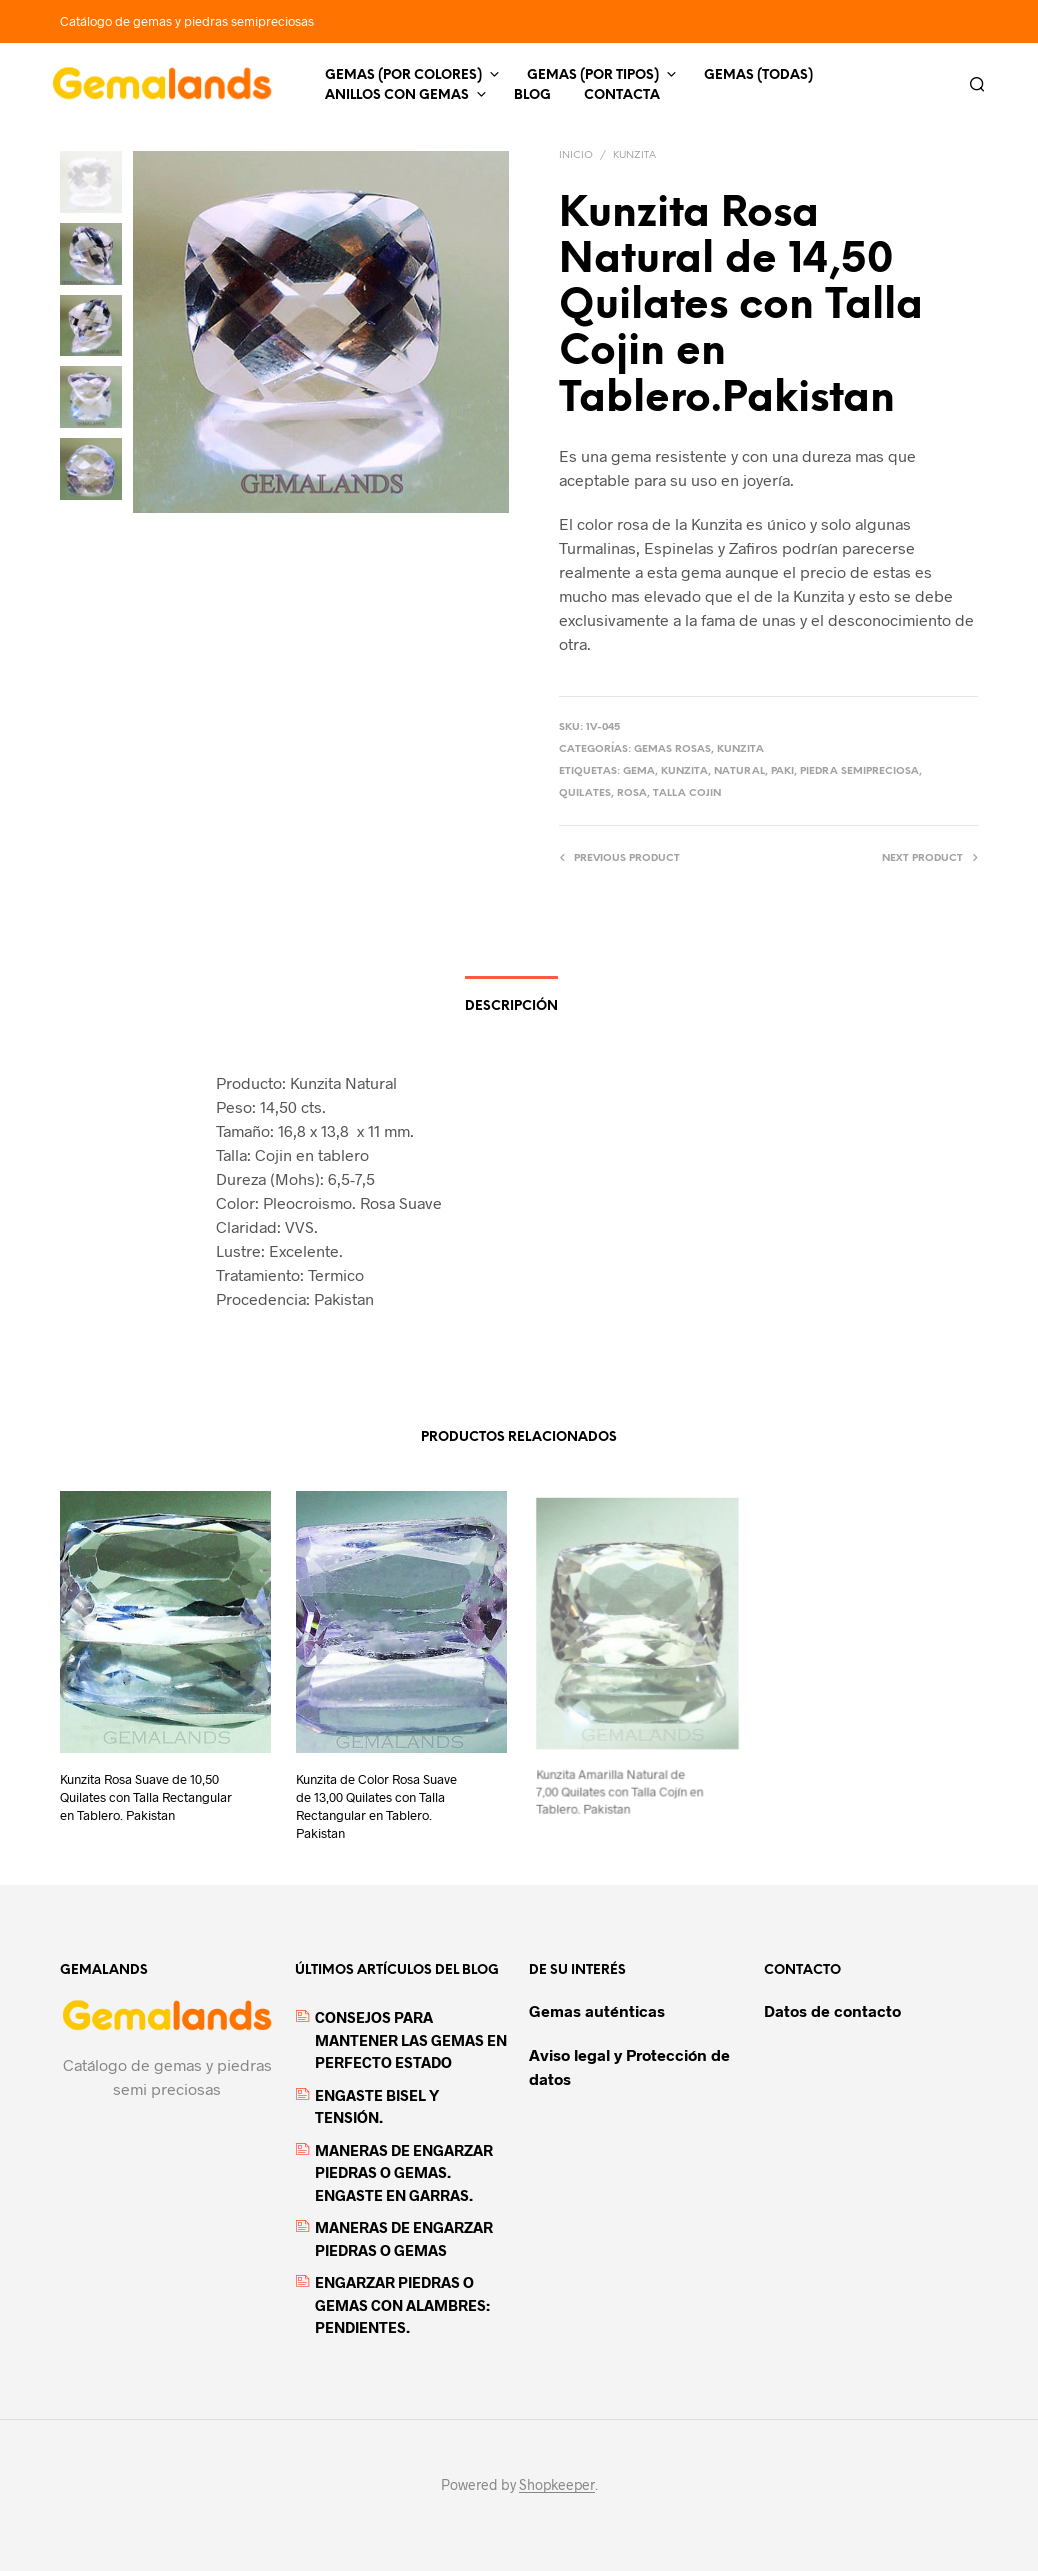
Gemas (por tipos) (593, 75)
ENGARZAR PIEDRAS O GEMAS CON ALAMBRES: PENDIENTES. (402, 2304)
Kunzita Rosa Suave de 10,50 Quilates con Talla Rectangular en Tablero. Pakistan (146, 1797)
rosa (632, 793)
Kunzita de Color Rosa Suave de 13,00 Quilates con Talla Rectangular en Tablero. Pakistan (377, 1798)
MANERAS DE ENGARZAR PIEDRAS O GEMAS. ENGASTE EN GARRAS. (404, 2172)
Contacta (622, 95)
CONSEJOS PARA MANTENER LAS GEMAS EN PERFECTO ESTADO (411, 2039)
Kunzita (634, 155)
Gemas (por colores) (403, 75)
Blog (532, 95)
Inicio (576, 155)
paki (782, 771)
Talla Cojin (687, 793)
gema (639, 771)
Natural (739, 771)
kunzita (684, 771)
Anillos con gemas (397, 95)
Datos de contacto (832, 2010)
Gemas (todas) (758, 75)
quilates (585, 793)
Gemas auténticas (597, 2010)
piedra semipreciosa (859, 771)
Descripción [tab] (511, 1006)
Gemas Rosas (672, 749)
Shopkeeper (557, 2485)
